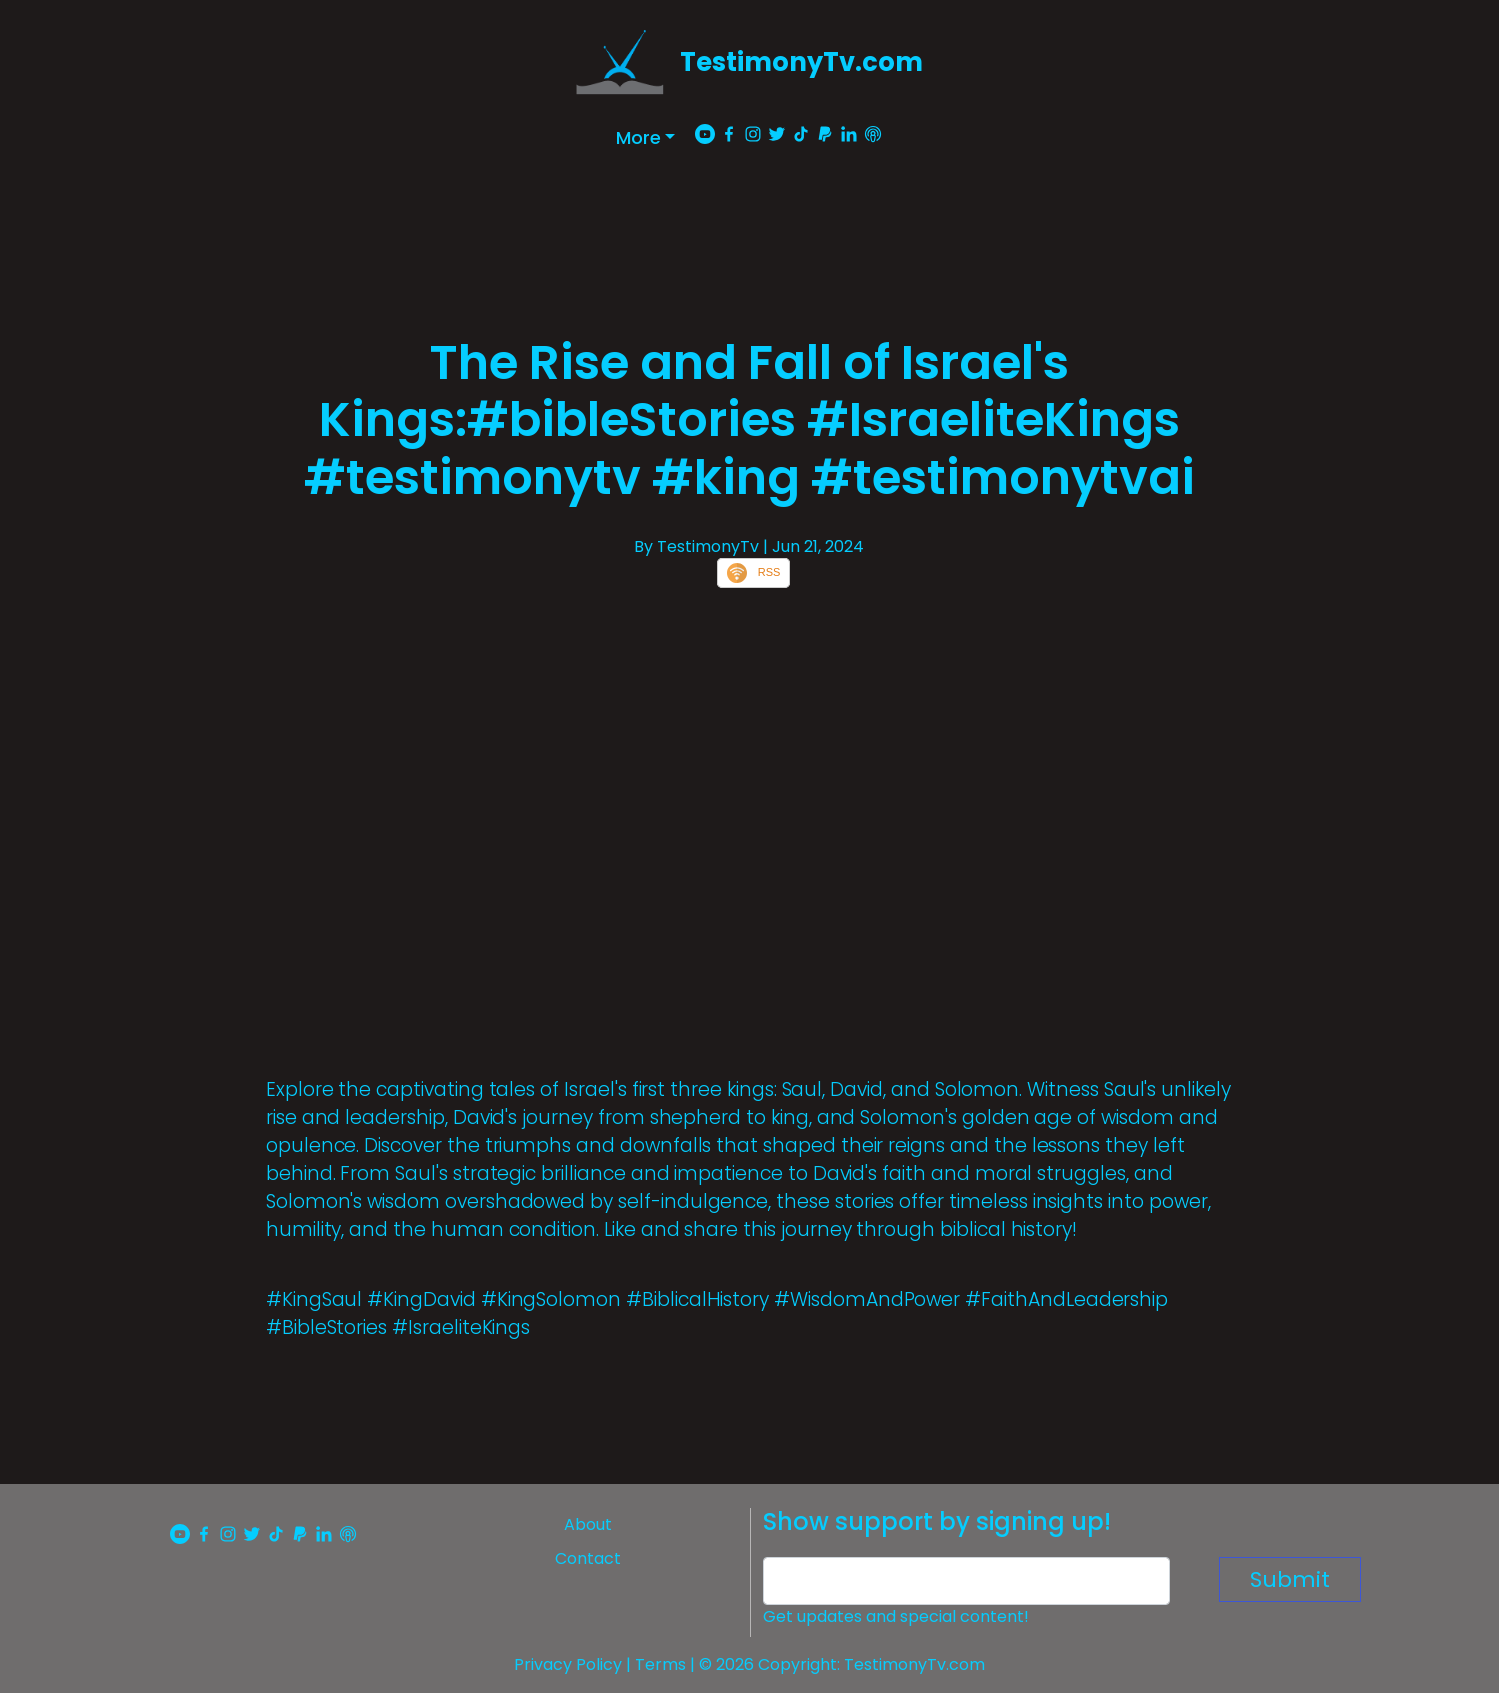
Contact (588, 1558)
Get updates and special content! (896, 1616)
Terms (660, 1664)
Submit (1290, 1579)
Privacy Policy (568, 1664)
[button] (646, 137)
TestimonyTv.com (801, 62)
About (588, 1524)
